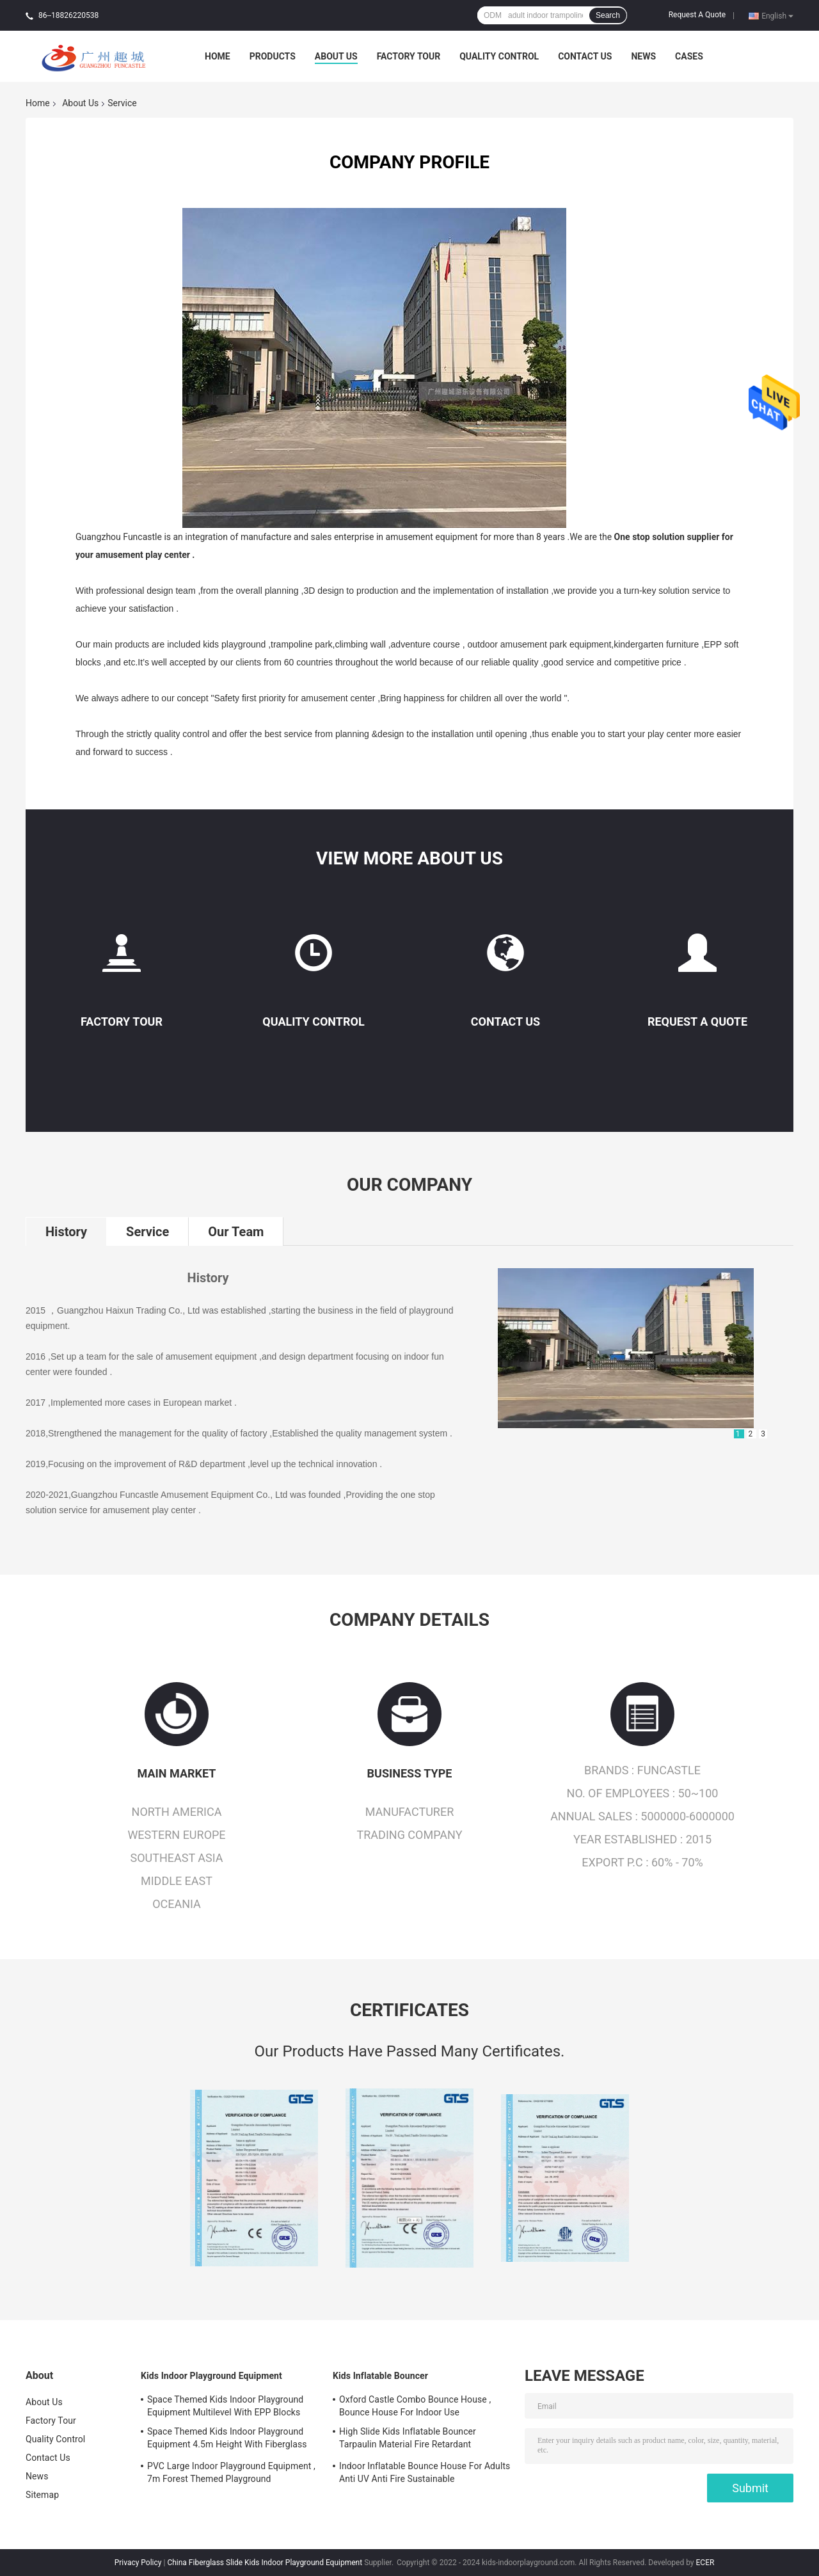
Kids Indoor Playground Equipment (211, 2376)
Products (273, 56)
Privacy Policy (138, 2562)
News (643, 56)
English (777, 15)
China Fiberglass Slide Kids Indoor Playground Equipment (264, 2562)
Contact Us (585, 56)
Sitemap (42, 2495)
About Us (336, 56)
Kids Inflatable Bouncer (380, 2376)
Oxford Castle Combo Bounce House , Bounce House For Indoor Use (415, 2405)
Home (217, 56)
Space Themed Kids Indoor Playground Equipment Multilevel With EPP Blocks (225, 2405)
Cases (689, 56)
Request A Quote (697, 14)
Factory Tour (409, 56)
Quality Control (499, 56)
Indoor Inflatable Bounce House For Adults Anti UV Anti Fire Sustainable (424, 2472)
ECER (705, 2562)
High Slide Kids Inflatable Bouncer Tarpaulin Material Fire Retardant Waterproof (407, 2439)
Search (608, 15)
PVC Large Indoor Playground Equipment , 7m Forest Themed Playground (231, 2472)
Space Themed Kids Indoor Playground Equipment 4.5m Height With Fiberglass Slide (227, 2439)
